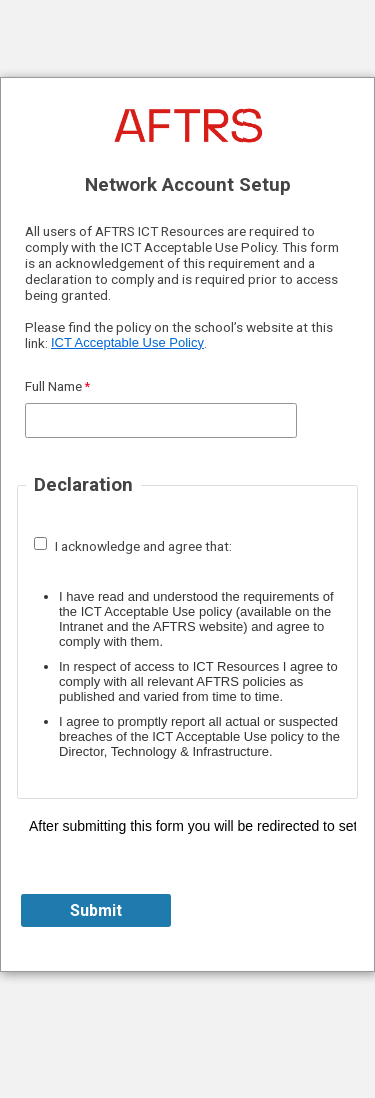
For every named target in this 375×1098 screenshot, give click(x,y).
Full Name (53, 386)
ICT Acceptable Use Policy (127, 342)
